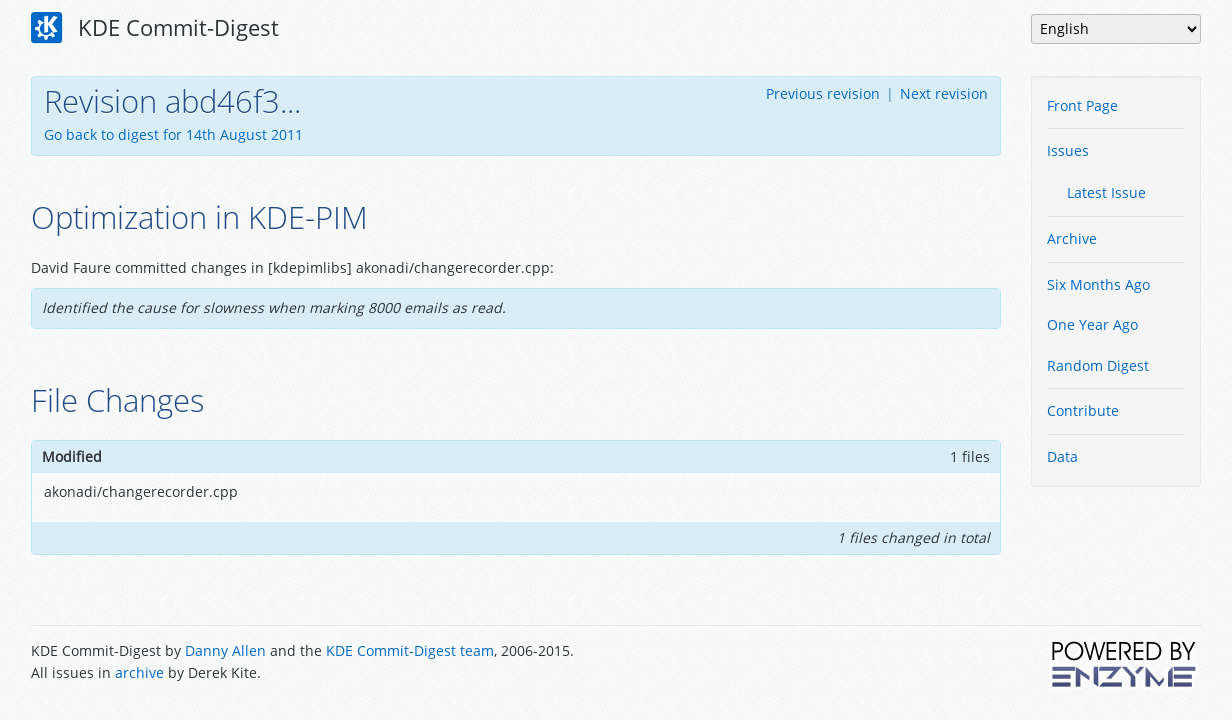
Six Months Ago (1098, 284)
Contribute (1083, 410)
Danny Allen (225, 650)
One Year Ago (1092, 324)
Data (1062, 456)
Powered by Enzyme (1125, 664)
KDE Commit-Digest (155, 28)
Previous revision (823, 93)
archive (139, 672)
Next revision (944, 93)
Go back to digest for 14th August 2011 (173, 134)
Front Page (1082, 105)
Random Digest (1098, 365)
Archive (1072, 238)
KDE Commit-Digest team (410, 650)
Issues (1068, 150)
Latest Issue (1106, 192)
